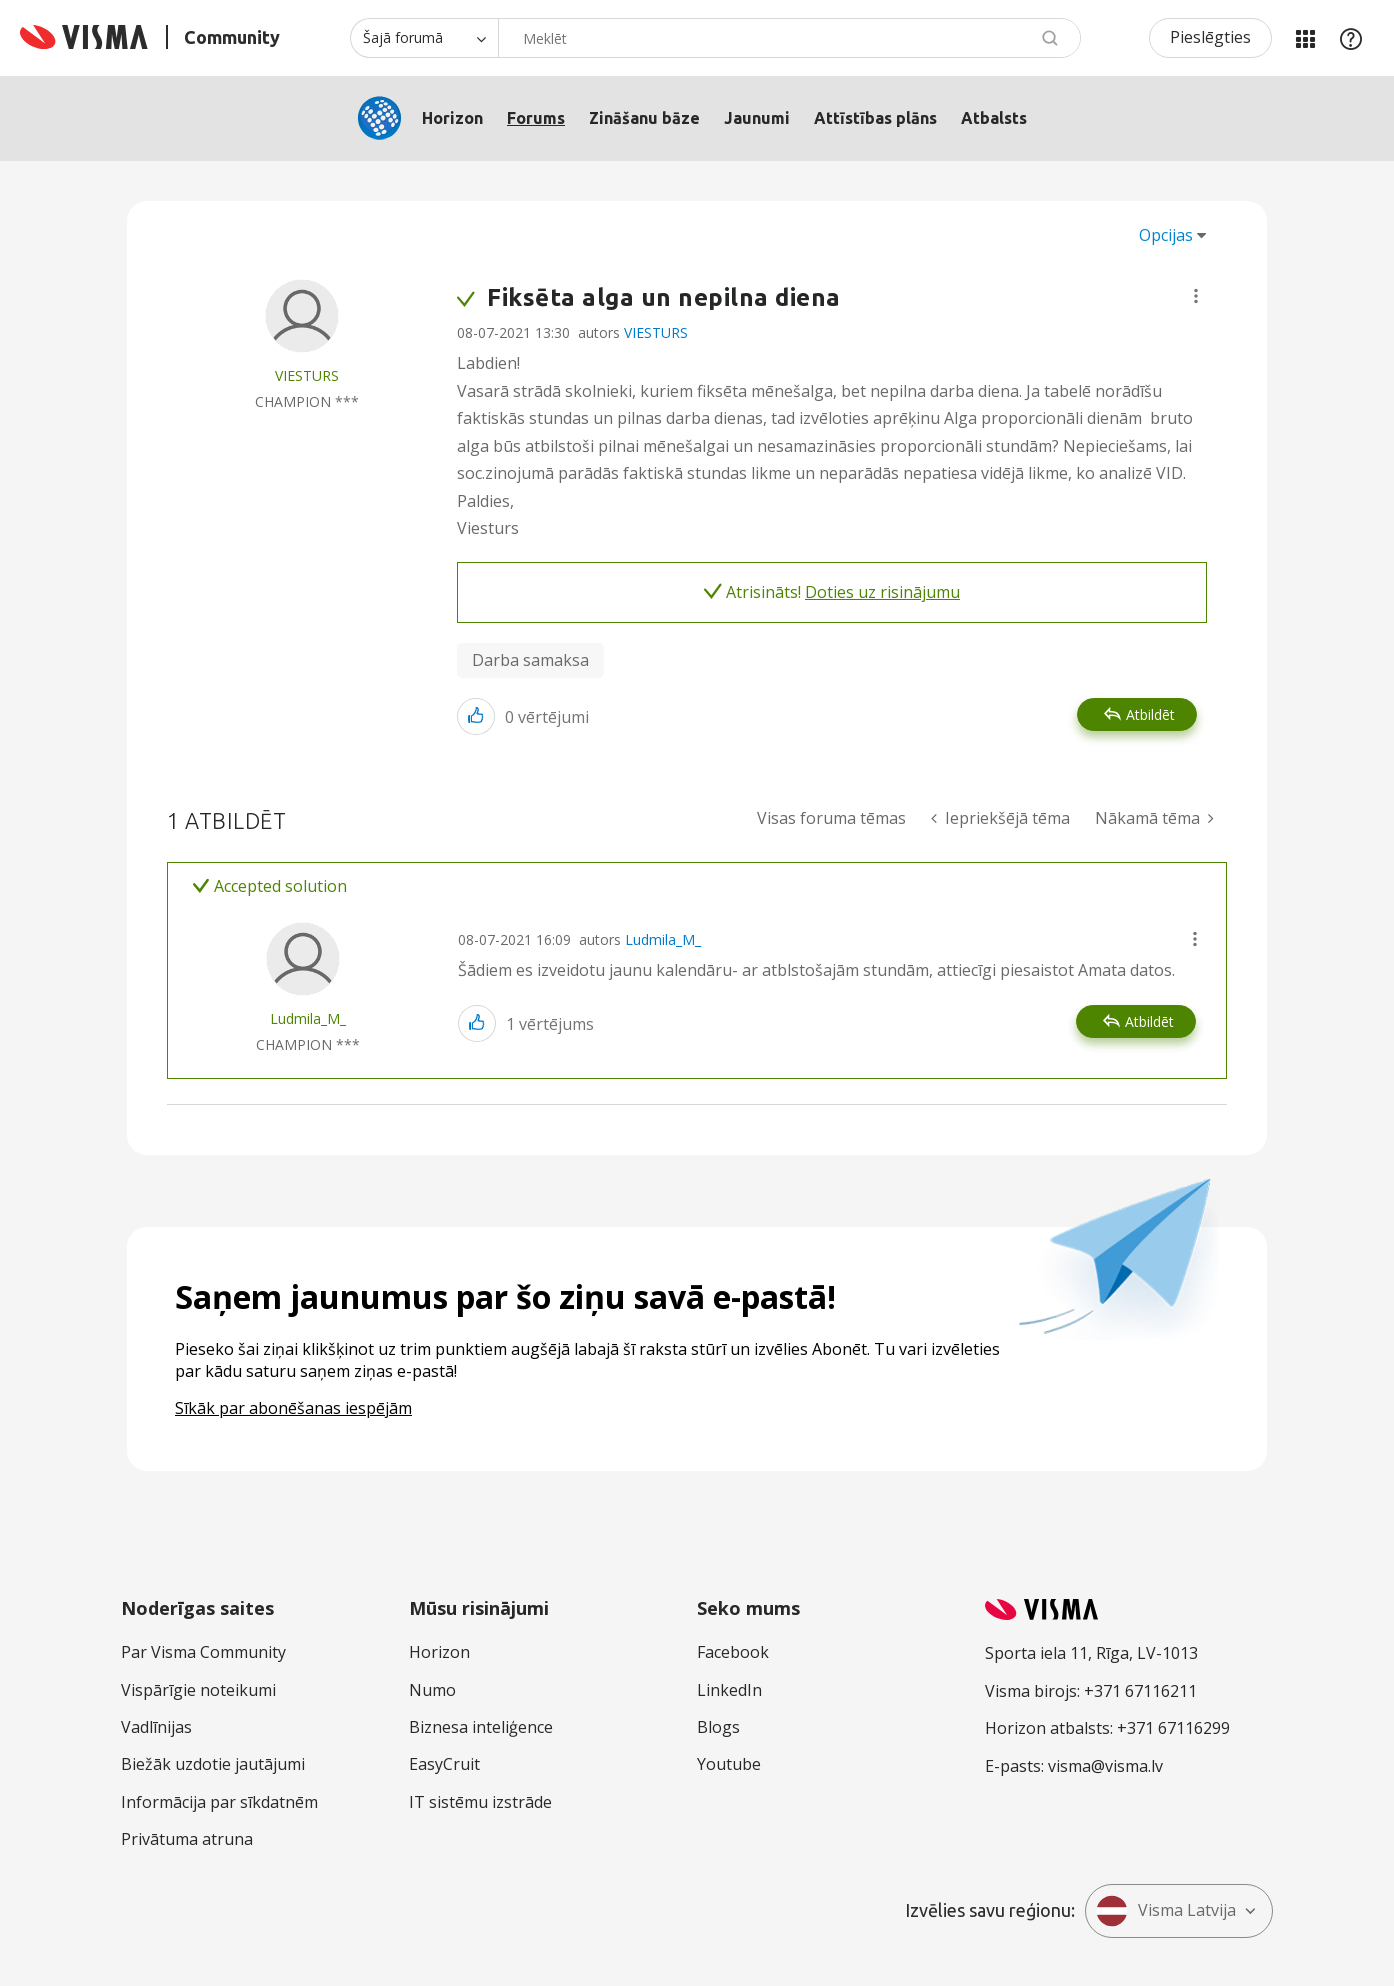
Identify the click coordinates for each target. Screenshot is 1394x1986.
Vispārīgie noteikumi (198, 1690)
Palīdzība (1351, 38)
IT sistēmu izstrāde (480, 1802)
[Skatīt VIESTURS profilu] (307, 375)
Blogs (718, 1727)
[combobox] (789, 38)
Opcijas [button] (1166, 235)
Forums (536, 118)
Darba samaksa (530, 660)
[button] (1196, 296)
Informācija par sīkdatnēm (219, 1802)
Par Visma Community (203, 1652)
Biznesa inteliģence (481, 1727)
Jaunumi (757, 118)
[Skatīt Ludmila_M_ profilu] (308, 1018)
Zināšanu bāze (644, 118)
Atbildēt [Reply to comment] (1149, 1021)
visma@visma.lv (1105, 1766)
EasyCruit (444, 1764)
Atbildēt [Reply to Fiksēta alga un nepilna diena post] (1150, 714)
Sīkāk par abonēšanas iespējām (293, 1408)
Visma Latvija (1166, 1911)
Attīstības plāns (875, 118)
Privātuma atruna (187, 1839)
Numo (432, 1690)
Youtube (729, 1764)
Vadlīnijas (156, 1727)
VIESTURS (656, 332)
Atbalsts (994, 118)
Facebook (733, 1652)
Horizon (452, 118)
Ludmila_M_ (663, 939)
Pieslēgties (1210, 37)
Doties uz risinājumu (882, 592)
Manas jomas (1305, 38)
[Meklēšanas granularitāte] (424, 38)
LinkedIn (729, 1690)
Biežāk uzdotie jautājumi (213, 1764)
